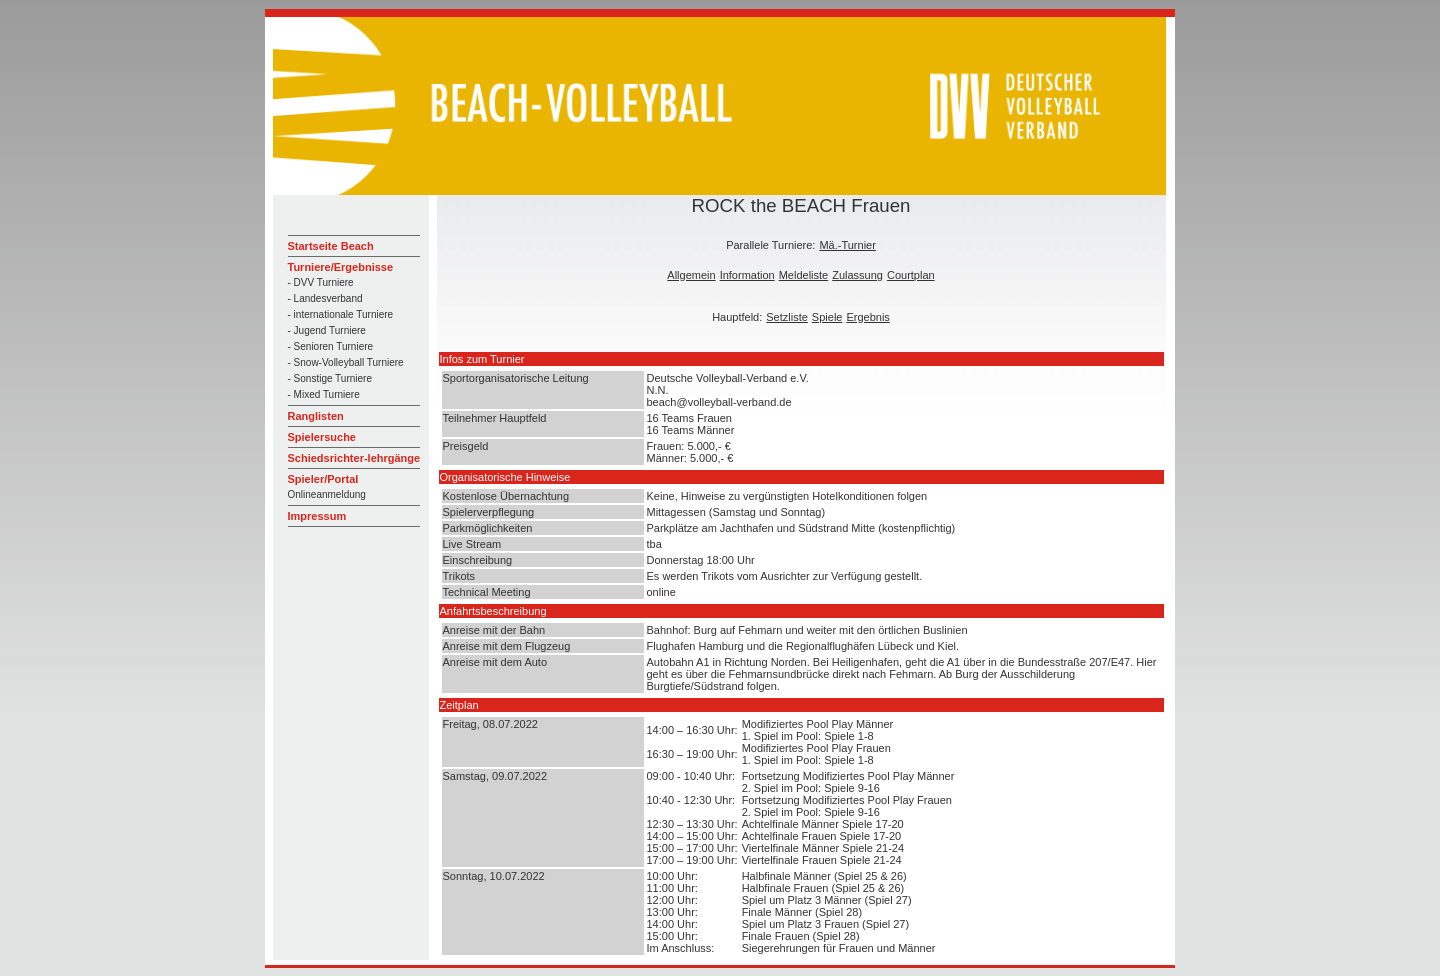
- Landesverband (325, 298)
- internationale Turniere (341, 314)
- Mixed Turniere (324, 394)
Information (747, 275)
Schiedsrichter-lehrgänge (354, 458)
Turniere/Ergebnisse (341, 267)
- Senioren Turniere (331, 346)
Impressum (317, 516)
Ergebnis (867, 317)
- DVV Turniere (321, 282)
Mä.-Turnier (847, 245)
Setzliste (787, 317)
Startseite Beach (331, 246)
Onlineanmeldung (327, 494)
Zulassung (857, 275)
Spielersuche (322, 437)
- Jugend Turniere (327, 330)
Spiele (827, 317)
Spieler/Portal (323, 479)
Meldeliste (804, 275)
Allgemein (691, 275)
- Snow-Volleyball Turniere (346, 362)
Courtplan (911, 275)
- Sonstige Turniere (330, 378)
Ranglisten (316, 416)
